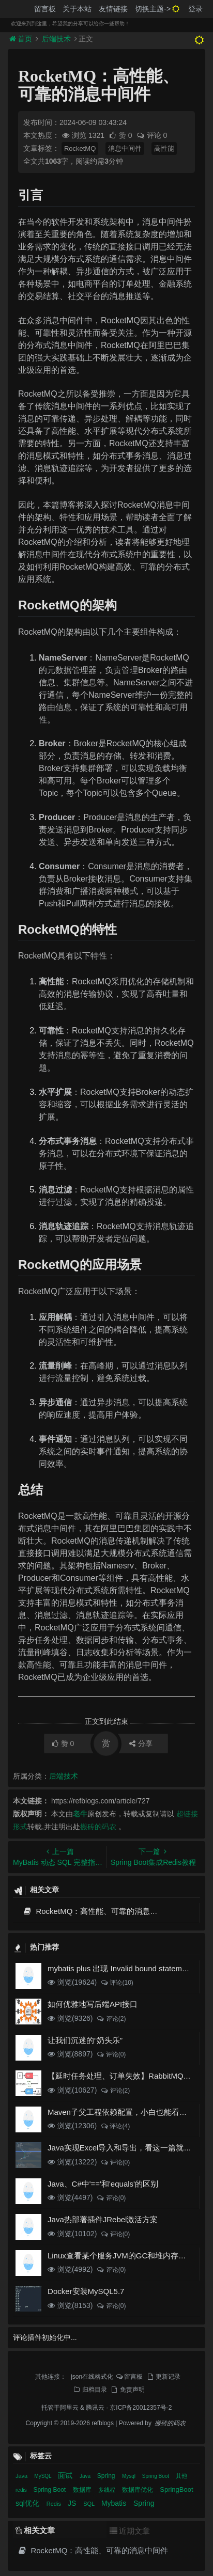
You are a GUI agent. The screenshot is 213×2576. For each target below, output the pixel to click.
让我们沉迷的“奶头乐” (85, 2040)
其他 (181, 2476)
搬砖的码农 (98, 1827)
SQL (89, 2504)
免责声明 (127, 2389)
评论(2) (111, 2018)
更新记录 (163, 2376)
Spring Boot (156, 2476)
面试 (66, 2475)
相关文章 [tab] (35, 2530)
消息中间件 (125, 148)
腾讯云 (95, 2407)
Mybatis (114, 2503)
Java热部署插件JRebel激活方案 (103, 2219)
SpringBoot (176, 2489)
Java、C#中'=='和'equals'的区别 (103, 2183)
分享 (141, 1743)
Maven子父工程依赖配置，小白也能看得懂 (121, 2112)
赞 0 (121, 135)
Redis (55, 2504)
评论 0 (152, 135)
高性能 (164, 148)
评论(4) (115, 2126)
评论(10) (116, 1982)
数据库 (83, 2489)
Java (22, 2476)
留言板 (45, 9)
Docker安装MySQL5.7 (86, 2291)
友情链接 (113, 9)
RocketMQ (80, 148)
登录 (195, 9)
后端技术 (56, 39)
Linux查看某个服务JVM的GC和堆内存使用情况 (128, 2255)
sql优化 (28, 2503)
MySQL (43, 2476)
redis (22, 2490)
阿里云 (69, 2407)
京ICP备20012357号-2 (141, 2407)
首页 (21, 39)
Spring (107, 2475)
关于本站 (77, 9)
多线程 (107, 2490)
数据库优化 (138, 2489)
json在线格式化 (92, 2376)
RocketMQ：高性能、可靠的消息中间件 (97, 1911)
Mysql (129, 2476)
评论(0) (111, 2054)
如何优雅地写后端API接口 (93, 2004)
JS (73, 2503)
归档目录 (89, 2389)
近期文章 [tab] (130, 2530)
